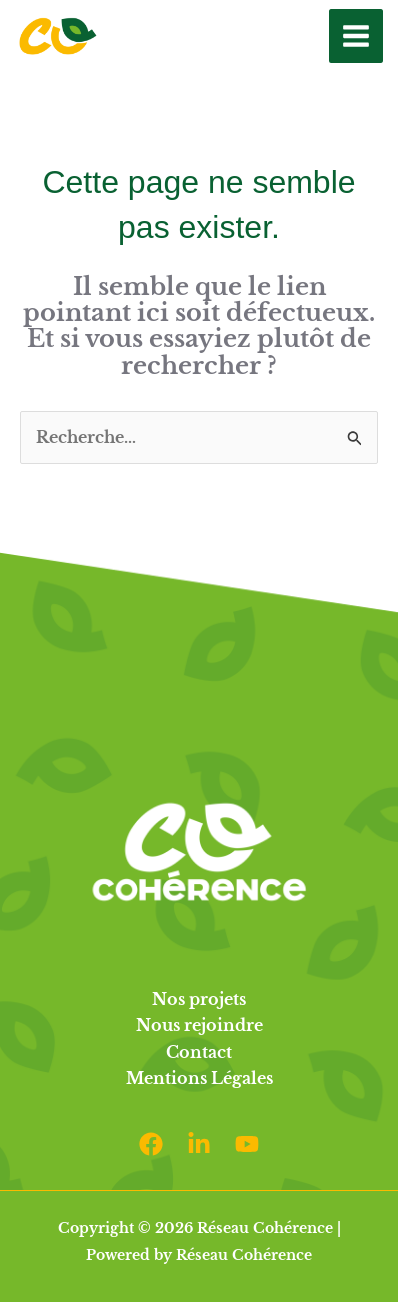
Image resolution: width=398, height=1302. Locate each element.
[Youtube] (247, 1144)
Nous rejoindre (199, 1025)
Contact (199, 1052)
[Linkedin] (199, 1144)
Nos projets (199, 999)
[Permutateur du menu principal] (356, 36)
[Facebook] (151, 1144)
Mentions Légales (199, 1078)
